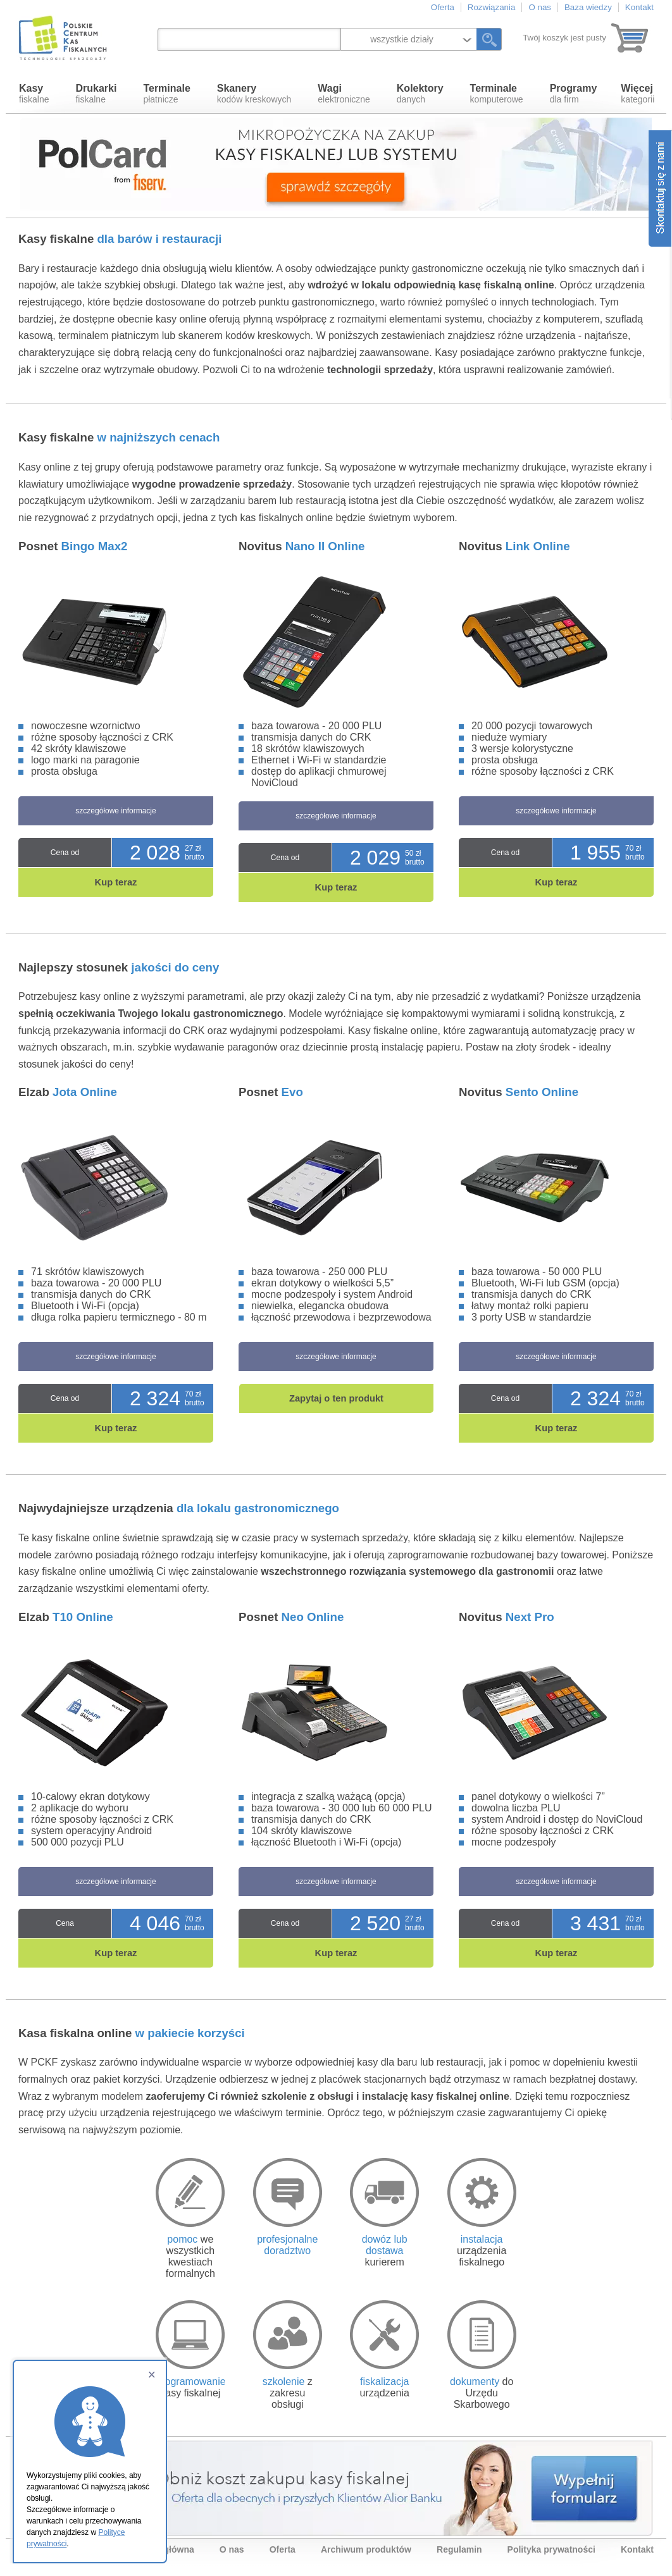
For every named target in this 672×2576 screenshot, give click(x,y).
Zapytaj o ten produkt (336, 1398)
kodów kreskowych (254, 93)
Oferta (442, 7)
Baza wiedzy (588, 7)
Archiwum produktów (366, 2549)
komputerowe (496, 93)
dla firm (573, 93)
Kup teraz (116, 882)
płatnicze (166, 93)
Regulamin (459, 2549)
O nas (539, 7)
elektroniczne (344, 93)
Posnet (73, 546)
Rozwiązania (492, 7)
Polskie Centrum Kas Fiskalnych (64, 38)
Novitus (302, 546)
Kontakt (639, 7)
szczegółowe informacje (115, 810)
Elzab (67, 1092)
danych (420, 93)
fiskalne (34, 93)
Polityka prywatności (551, 2549)
